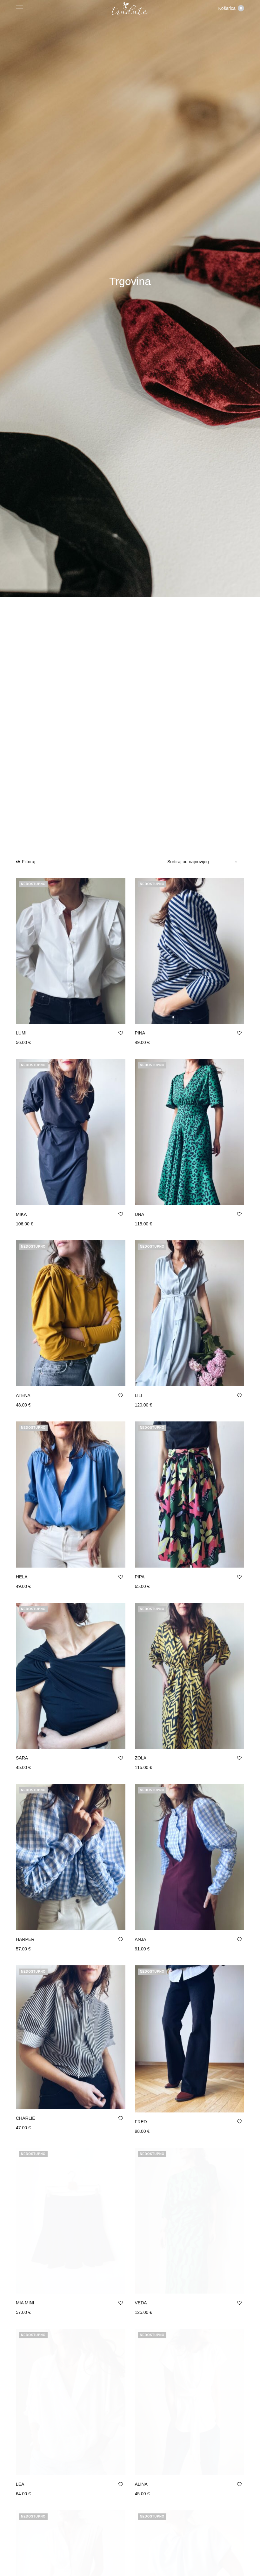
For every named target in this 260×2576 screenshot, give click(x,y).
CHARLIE (25, 2118)
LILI (138, 1395)
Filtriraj (25, 861)
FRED (141, 2121)
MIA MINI (25, 2266)
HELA (22, 1576)
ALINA (141, 2411)
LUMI (21, 1032)
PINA (140, 1032)
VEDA (141, 2266)
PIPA (140, 1576)
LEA (20, 2411)
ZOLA (141, 1757)
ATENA (23, 1395)
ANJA (140, 1939)
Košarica (231, 8)
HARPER (25, 1939)
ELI (19, 2556)
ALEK (140, 2556)
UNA (139, 1214)
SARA (22, 1757)
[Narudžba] (203, 861)
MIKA (21, 1214)
